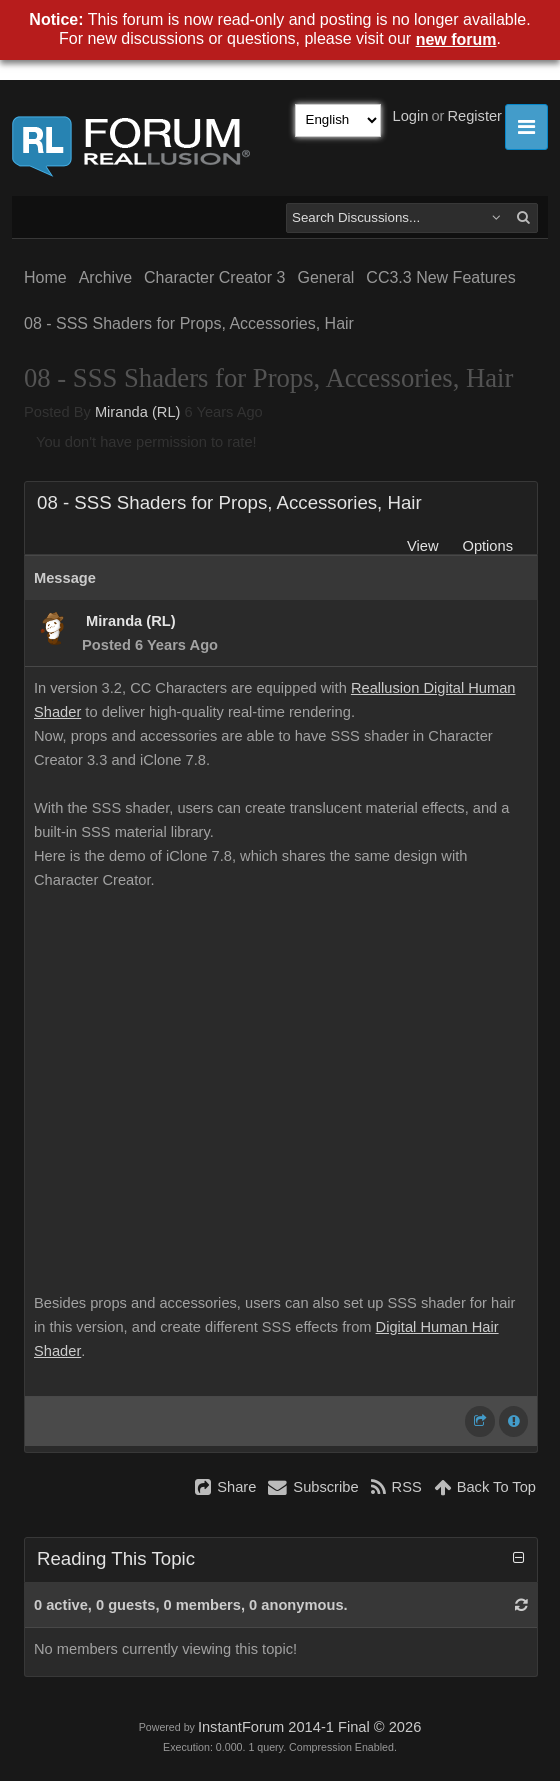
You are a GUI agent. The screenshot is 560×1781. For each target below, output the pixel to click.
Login (411, 116)
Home (45, 277)
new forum (456, 39)
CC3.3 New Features (440, 277)
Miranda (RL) (138, 412)
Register (474, 116)
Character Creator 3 (214, 277)
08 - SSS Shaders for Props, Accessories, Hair (189, 323)
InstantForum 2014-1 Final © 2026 (309, 1727)
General (325, 277)
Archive (105, 277)
